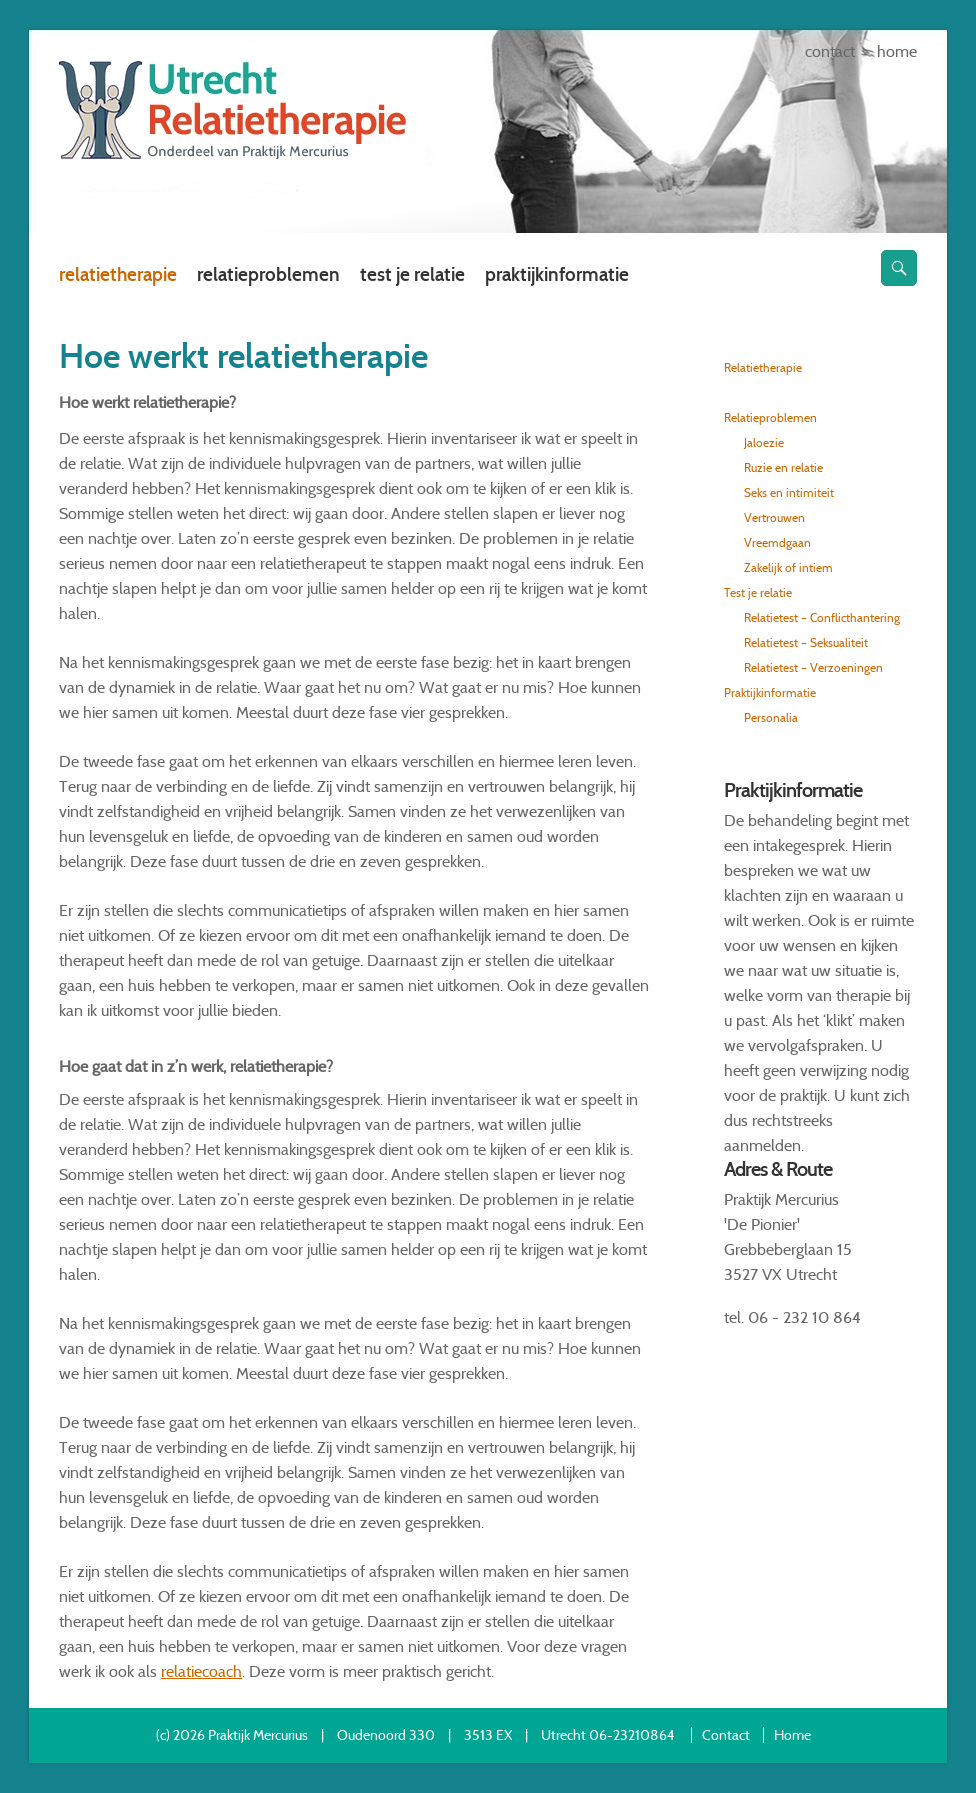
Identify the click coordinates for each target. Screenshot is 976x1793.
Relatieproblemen (268, 274)
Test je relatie (412, 274)
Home (897, 51)
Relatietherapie (118, 274)
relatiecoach (201, 1671)
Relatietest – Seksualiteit (806, 642)
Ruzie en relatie (783, 467)
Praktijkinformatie (557, 274)
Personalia (771, 717)
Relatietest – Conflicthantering (822, 617)
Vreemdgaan (777, 542)
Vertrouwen (774, 517)
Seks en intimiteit (789, 492)
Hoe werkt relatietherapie (809, 392)
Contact (830, 51)
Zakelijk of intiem (788, 567)
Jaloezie (764, 442)
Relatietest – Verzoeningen (813, 667)
